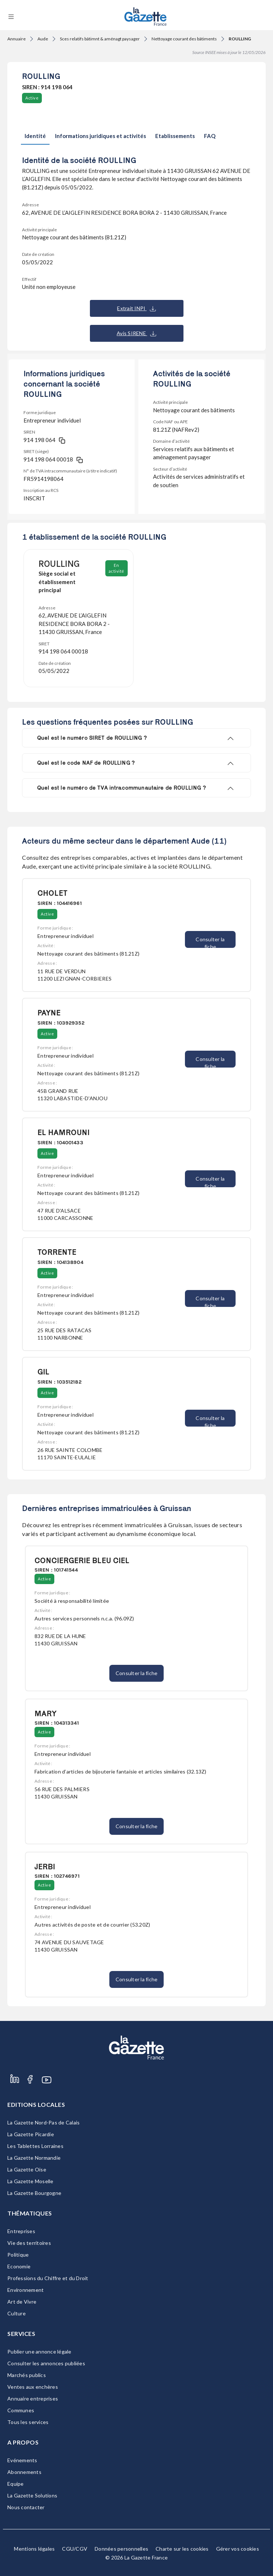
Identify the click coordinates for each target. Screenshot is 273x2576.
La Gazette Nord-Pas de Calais (43, 2122)
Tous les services (27, 2422)
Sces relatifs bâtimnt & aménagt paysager (100, 38)
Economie (18, 2266)
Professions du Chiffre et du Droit (47, 2278)
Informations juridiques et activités (100, 136)
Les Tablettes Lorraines (35, 2146)
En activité (116, 568)
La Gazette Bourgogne (34, 2193)
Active (32, 97)
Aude (42, 38)
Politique (18, 2254)
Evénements (22, 2460)
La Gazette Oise (26, 2169)
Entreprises (21, 2231)
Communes (20, 2410)
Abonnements (24, 2472)
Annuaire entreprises (32, 2398)
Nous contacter (26, 2507)
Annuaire (16, 38)
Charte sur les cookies (182, 2549)
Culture (16, 2313)
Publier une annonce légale (39, 2351)
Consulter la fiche (210, 942)
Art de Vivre (21, 2301)
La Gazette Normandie (34, 2158)
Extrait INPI (136, 308)
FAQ (209, 136)
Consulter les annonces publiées (46, 2363)
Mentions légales (34, 2549)
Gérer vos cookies (237, 2549)
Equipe (15, 2484)
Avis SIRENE (136, 333)
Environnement (25, 2290)
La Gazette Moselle (30, 2181)
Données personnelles (121, 2549)
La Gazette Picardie (30, 2134)
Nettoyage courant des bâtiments (184, 38)
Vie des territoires (29, 2243)
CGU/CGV (74, 2549)
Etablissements (175, 136)
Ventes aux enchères (32, 2387)
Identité (35, 136)
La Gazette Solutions (32, 2495)
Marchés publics (26, 2375)
